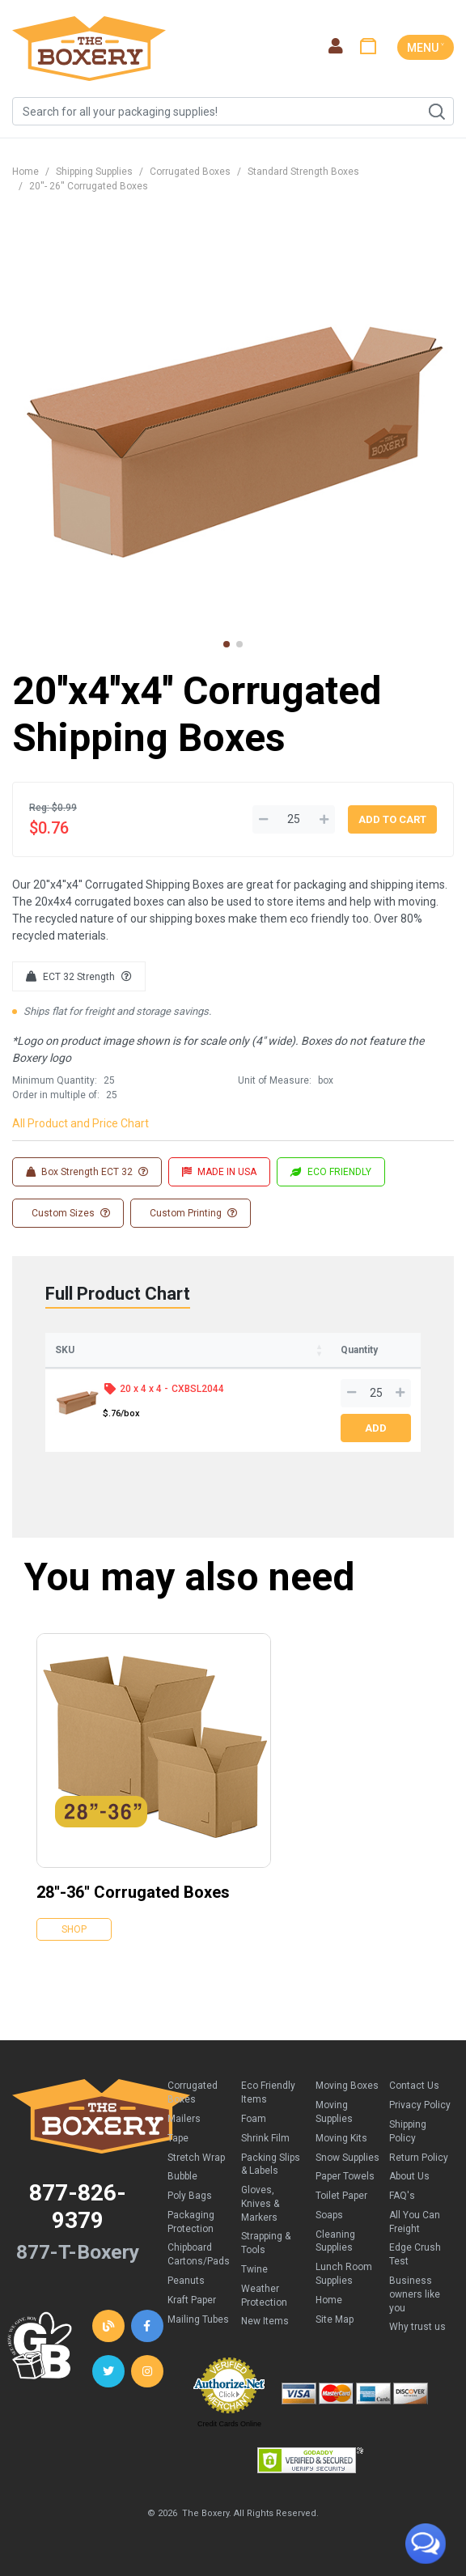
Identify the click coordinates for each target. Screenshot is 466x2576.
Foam (253, 2118)
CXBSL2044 (198, 1388)
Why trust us (417, 2326)
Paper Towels (345, 2176)
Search (436, 111)
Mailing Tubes (198, 2319)
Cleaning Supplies (335, 2241)
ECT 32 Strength (79, 976)
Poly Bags (189, 2195)
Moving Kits (341, 2138)
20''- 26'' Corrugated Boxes (88, 186)
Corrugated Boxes (190, 171)
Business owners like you (414, 2294)
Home (25, 171)
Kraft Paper (191, 2300)
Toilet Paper (341, 2195)
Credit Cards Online (229, 2424)
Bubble (182, 2176)
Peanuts (186, 2280)
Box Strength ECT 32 (87, 1172)
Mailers (184, 2118)
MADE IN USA (219, 1172)
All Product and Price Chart (80, 1123)
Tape (178, 2138)
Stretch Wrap (196, 2157)
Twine (254, 2269)
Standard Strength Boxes (303, 171)
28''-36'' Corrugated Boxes (133, 1892)
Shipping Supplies (94, 171)
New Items (265, 2321)
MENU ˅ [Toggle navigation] (425, 47)
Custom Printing (192, 1213)
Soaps (329, 2215)
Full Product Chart (117, 1294)
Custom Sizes (69, 1213)
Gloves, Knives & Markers (260, 2203)
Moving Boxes (347, 2085)
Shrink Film (265, 2138)
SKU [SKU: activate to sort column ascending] (64, 1350)
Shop (74, 1929)
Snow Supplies (347, 2157)
